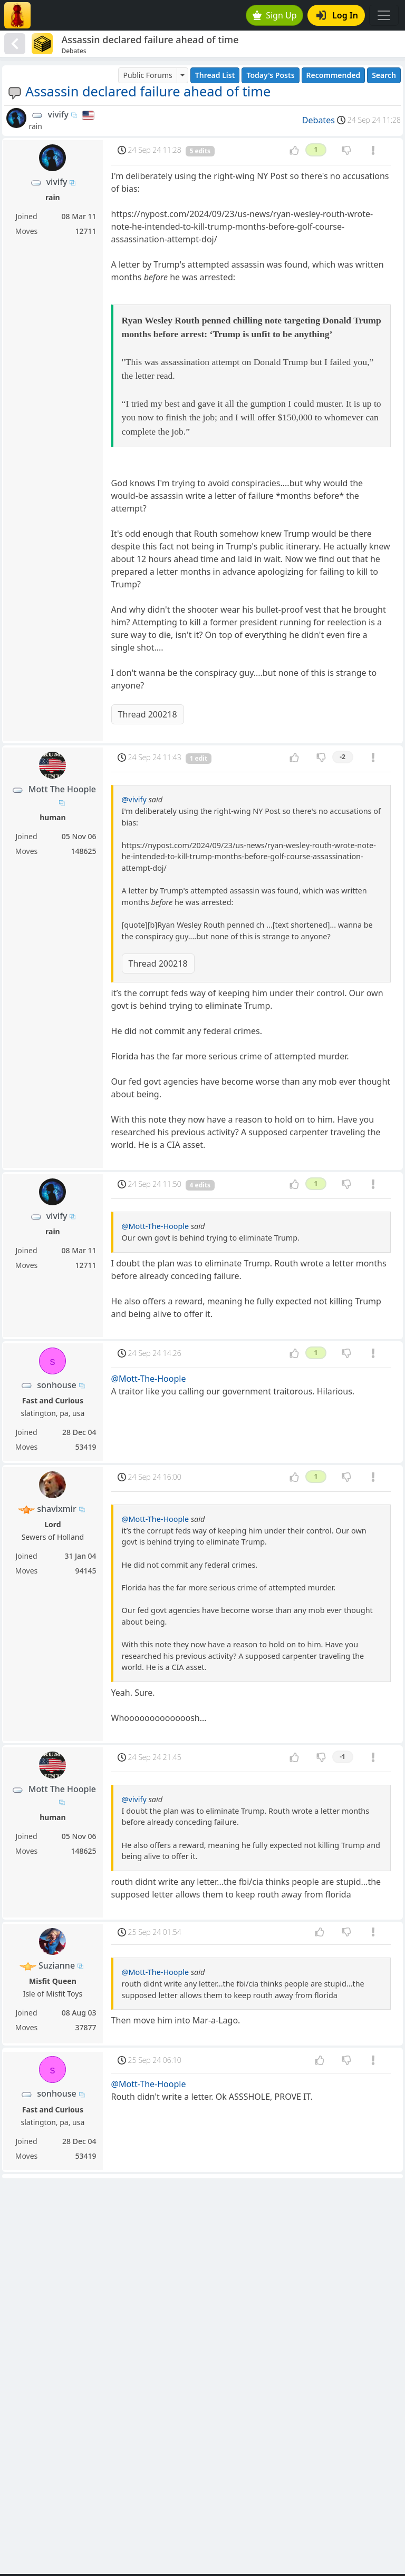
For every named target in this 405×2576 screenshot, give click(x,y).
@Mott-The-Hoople (155, 1226)
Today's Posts (270, 75)
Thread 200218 (147, 714)
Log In (337, 15)
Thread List (215, 75)
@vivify (134, 799)
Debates (318, 120)
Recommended (333, 75)
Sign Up (275, 15)
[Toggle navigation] (384, 15)
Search (384, 75)
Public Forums (147, 75)
